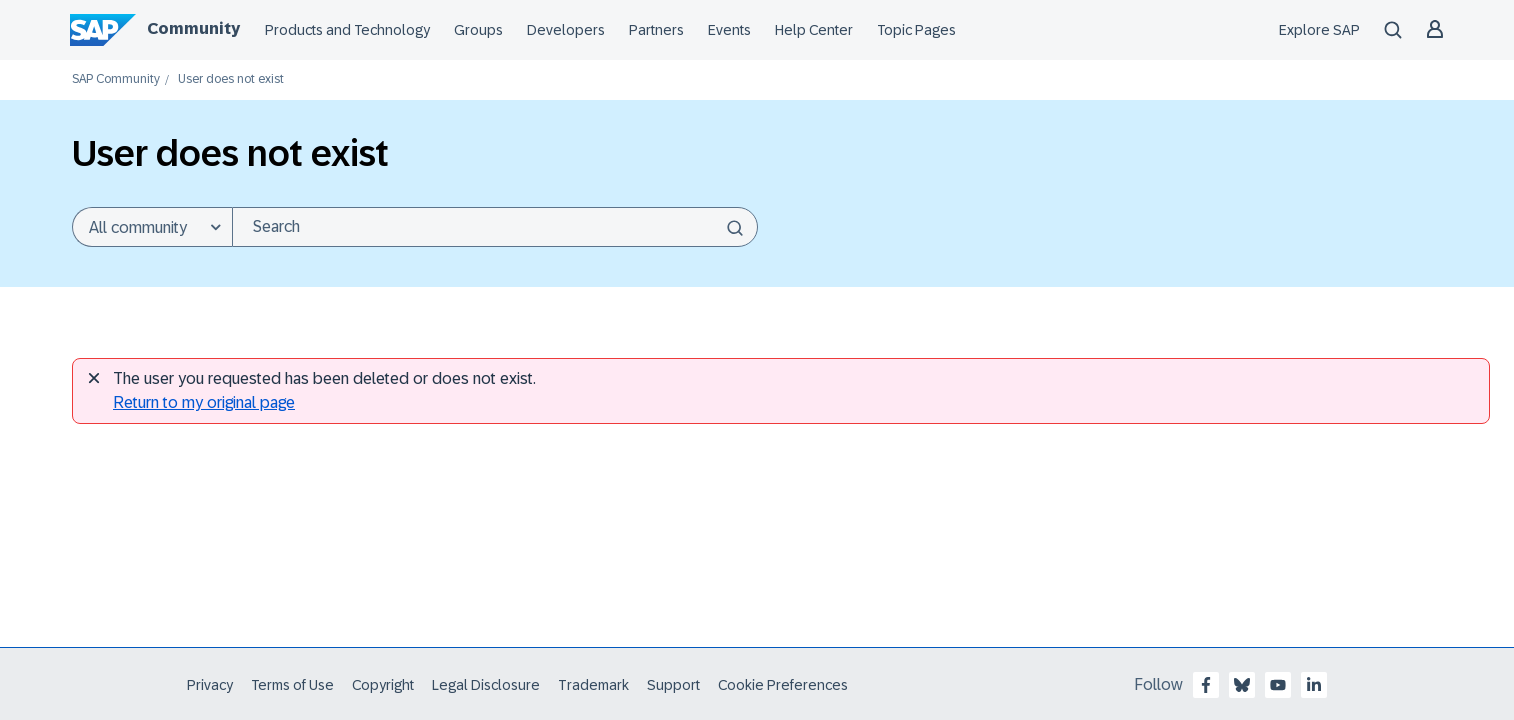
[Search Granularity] (152, 227)
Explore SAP (1319, 30)
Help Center (814, 30)
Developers (566, 30)
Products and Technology (347, 30)
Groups (478, 30)
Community (193, 28)
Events (729, 30)
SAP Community (116, 79)
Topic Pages (916, 30)
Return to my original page (204, 402)
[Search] (495, 227)
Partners (656, 30)
